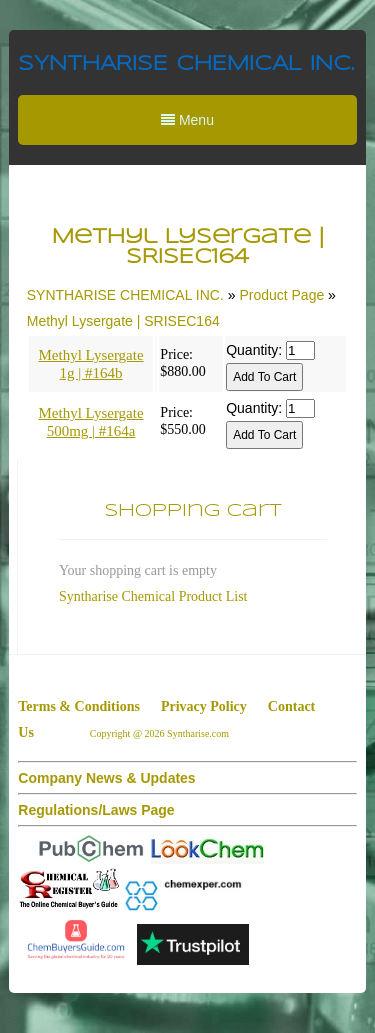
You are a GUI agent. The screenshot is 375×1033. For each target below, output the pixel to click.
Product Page (281, 295)
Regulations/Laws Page (96, 810)
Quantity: (254, 350)
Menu (187, 120)
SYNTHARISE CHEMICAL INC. (186, 64)
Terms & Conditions (79, 706)
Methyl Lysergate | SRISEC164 (123, 321)
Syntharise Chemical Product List (153, 596)
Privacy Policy (204, 706)
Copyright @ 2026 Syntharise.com (161, 733)
